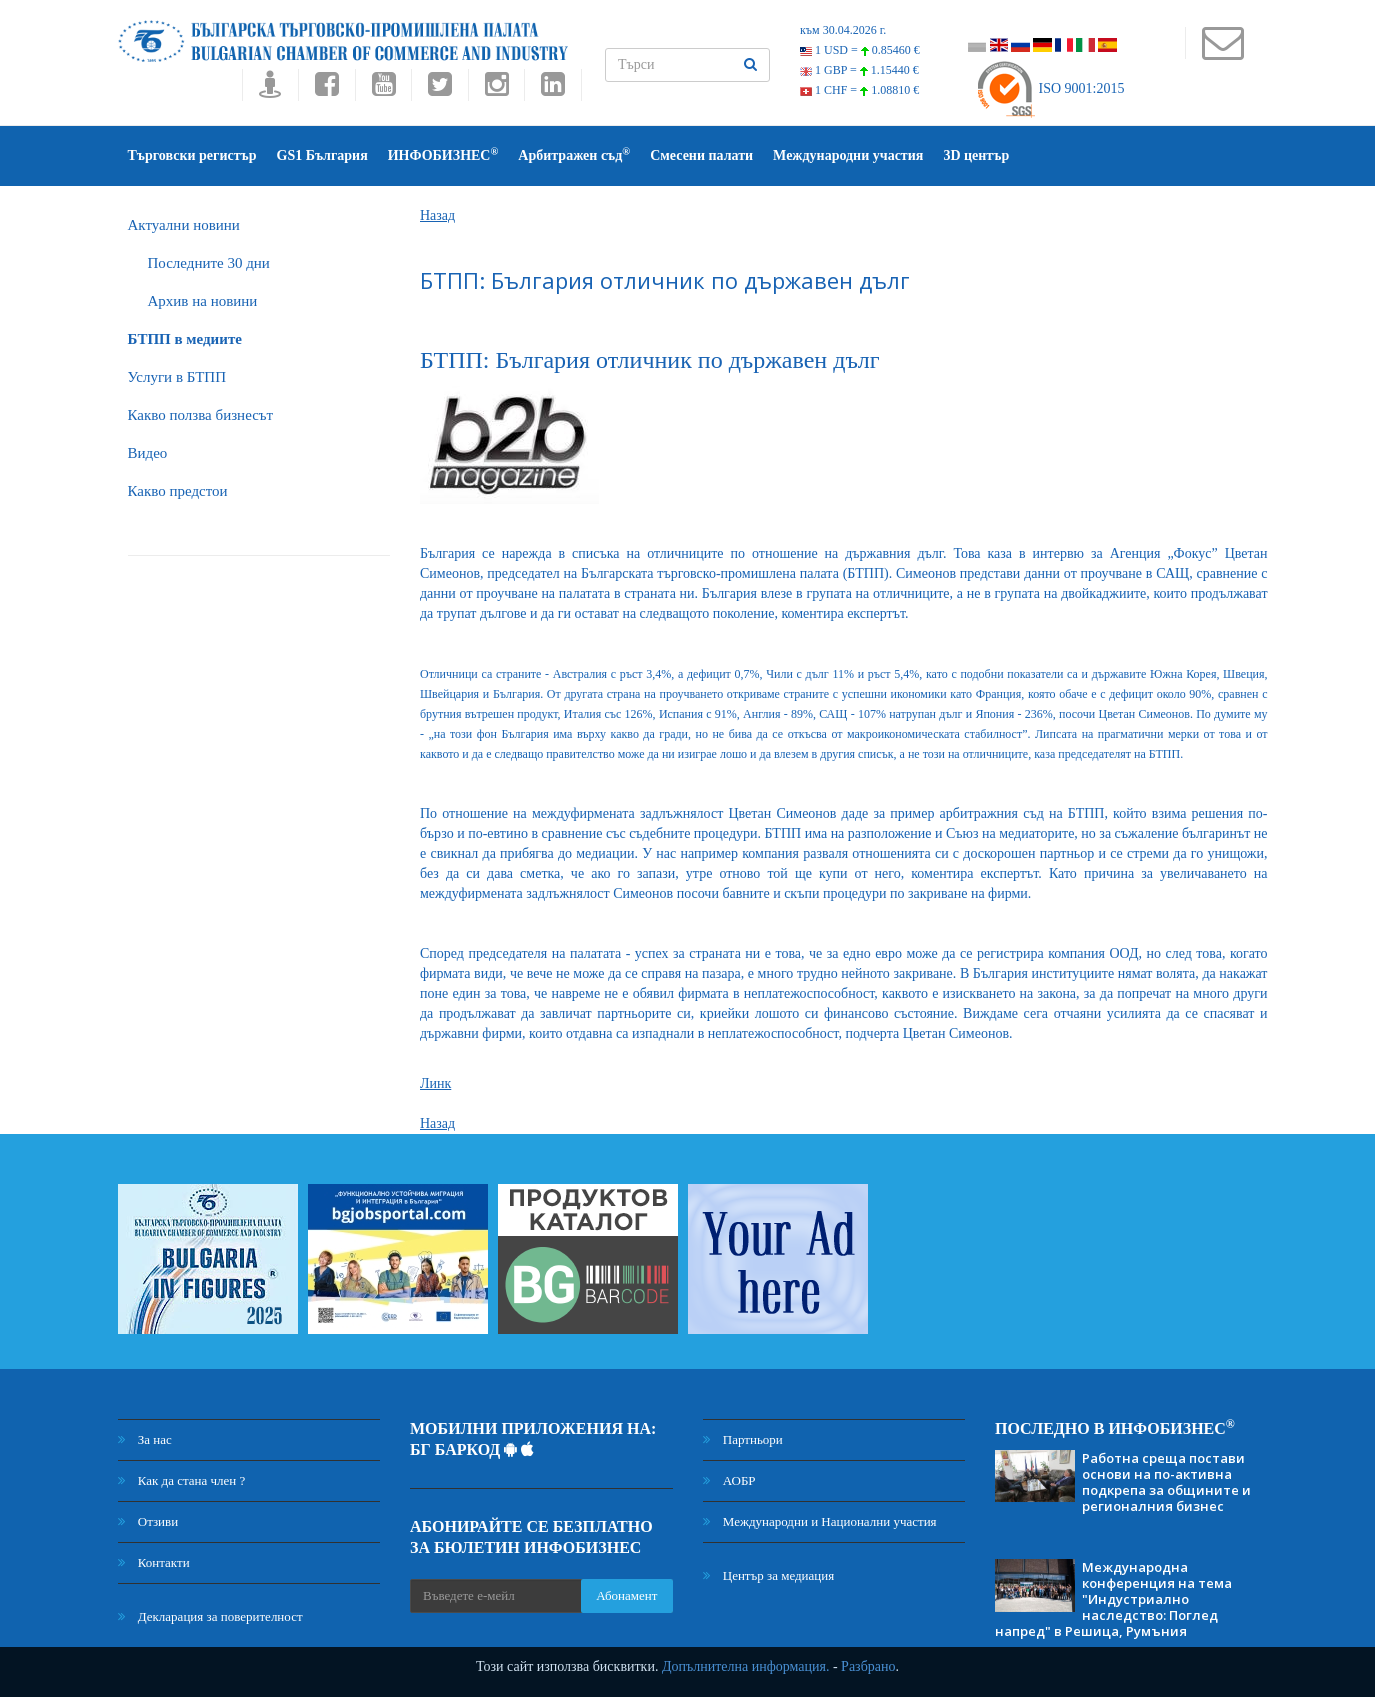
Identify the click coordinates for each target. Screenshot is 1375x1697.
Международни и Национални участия (820, 1521)
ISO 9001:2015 (1049, 88)
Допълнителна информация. (746, 1666)
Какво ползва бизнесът (201, 415)
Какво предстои (178, 491)
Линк (435, 1083)
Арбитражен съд (574, 154)
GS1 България (322, 155)
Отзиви (148, 1521)
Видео (148, 453)
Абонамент (626, 1595)
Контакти (154, 1562)
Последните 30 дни (209, 263)
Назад (437, 215)
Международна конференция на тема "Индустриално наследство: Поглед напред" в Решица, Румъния (1113, 1599)
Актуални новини (184, 225)
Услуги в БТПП (177, 377)
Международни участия (848, 155)
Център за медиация (769, 1575)
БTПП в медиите (185, 339)
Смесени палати (701, 155)
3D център (976, 155)
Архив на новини (203, 301)
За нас (145, 1439)
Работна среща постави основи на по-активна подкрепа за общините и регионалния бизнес (1166, 1482)
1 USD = (860, 50)
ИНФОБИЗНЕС (443, 154)
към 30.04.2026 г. (843, 30)
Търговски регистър (192, 155)
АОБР (729, 1480)
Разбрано (868, 1666)
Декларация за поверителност (210, 1616)
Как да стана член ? (182, 1480)
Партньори (743, 1439)
